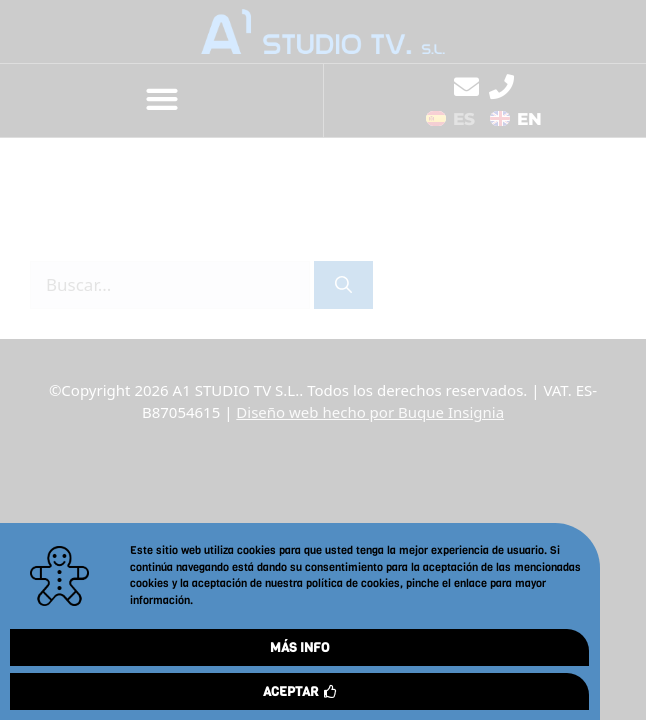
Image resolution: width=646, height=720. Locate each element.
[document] (323, 360)
